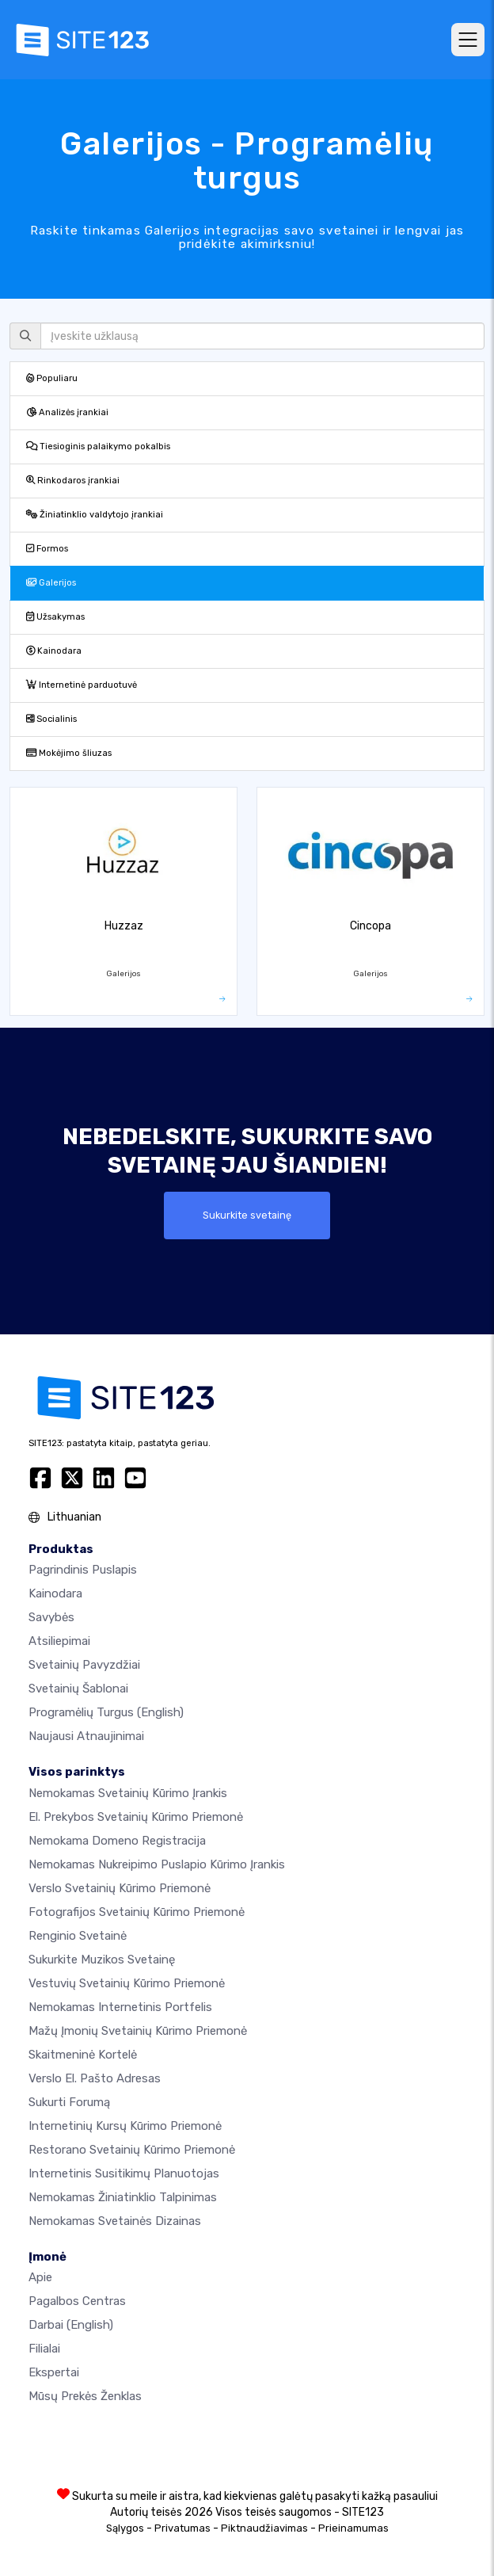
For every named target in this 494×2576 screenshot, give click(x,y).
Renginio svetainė (77, 1936)
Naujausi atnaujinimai (86, 1736)
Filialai (44, 2348)
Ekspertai (53, 2372)
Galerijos (51, 583)
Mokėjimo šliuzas (69, 753)
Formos (47, 549)
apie (40, 2277)
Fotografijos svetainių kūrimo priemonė (136, 1912)
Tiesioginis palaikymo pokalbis (98, 446)
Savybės (51, 1617)
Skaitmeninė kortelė (82, 2054)
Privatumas (182, 2528)
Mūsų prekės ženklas (85, 2396)
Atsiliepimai (59, 1641)
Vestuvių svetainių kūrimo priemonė (126, 1983)
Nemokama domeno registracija (117, 1841)
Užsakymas (55, 617)
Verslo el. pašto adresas (94, 2078)
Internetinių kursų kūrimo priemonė (125, 2126)
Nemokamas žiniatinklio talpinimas (122, 2197)
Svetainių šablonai (78, 1688)
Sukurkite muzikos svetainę (101, 1959)
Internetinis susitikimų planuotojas (123, 2173)
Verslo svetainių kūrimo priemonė (119, 1888)
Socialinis (51, 719)
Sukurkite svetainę (247, 1215)
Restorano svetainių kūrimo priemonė (131, 2150)
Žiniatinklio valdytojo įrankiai (94, 514)
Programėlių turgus (106, 1712)
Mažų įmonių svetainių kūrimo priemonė (137, 2031)
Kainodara (54, 651)
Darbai (70, 2325)
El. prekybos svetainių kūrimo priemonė (135, 1817)
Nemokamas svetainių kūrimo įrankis (127, 1793)
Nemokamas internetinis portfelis (120, 2007)
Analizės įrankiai (67, 412)
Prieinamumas (353, 2528)
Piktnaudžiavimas (264, 2528)
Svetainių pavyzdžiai (84, 1665)
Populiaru (52, 378)
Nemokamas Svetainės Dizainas (114, 2221)
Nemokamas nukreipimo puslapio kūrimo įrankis (156, 1864)
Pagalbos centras (77, 2301)
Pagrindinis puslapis (82, 1570)
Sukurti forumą (69, 2102)
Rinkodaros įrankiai (73, 480)
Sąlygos (125, 2528)
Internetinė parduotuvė (81, 685)
